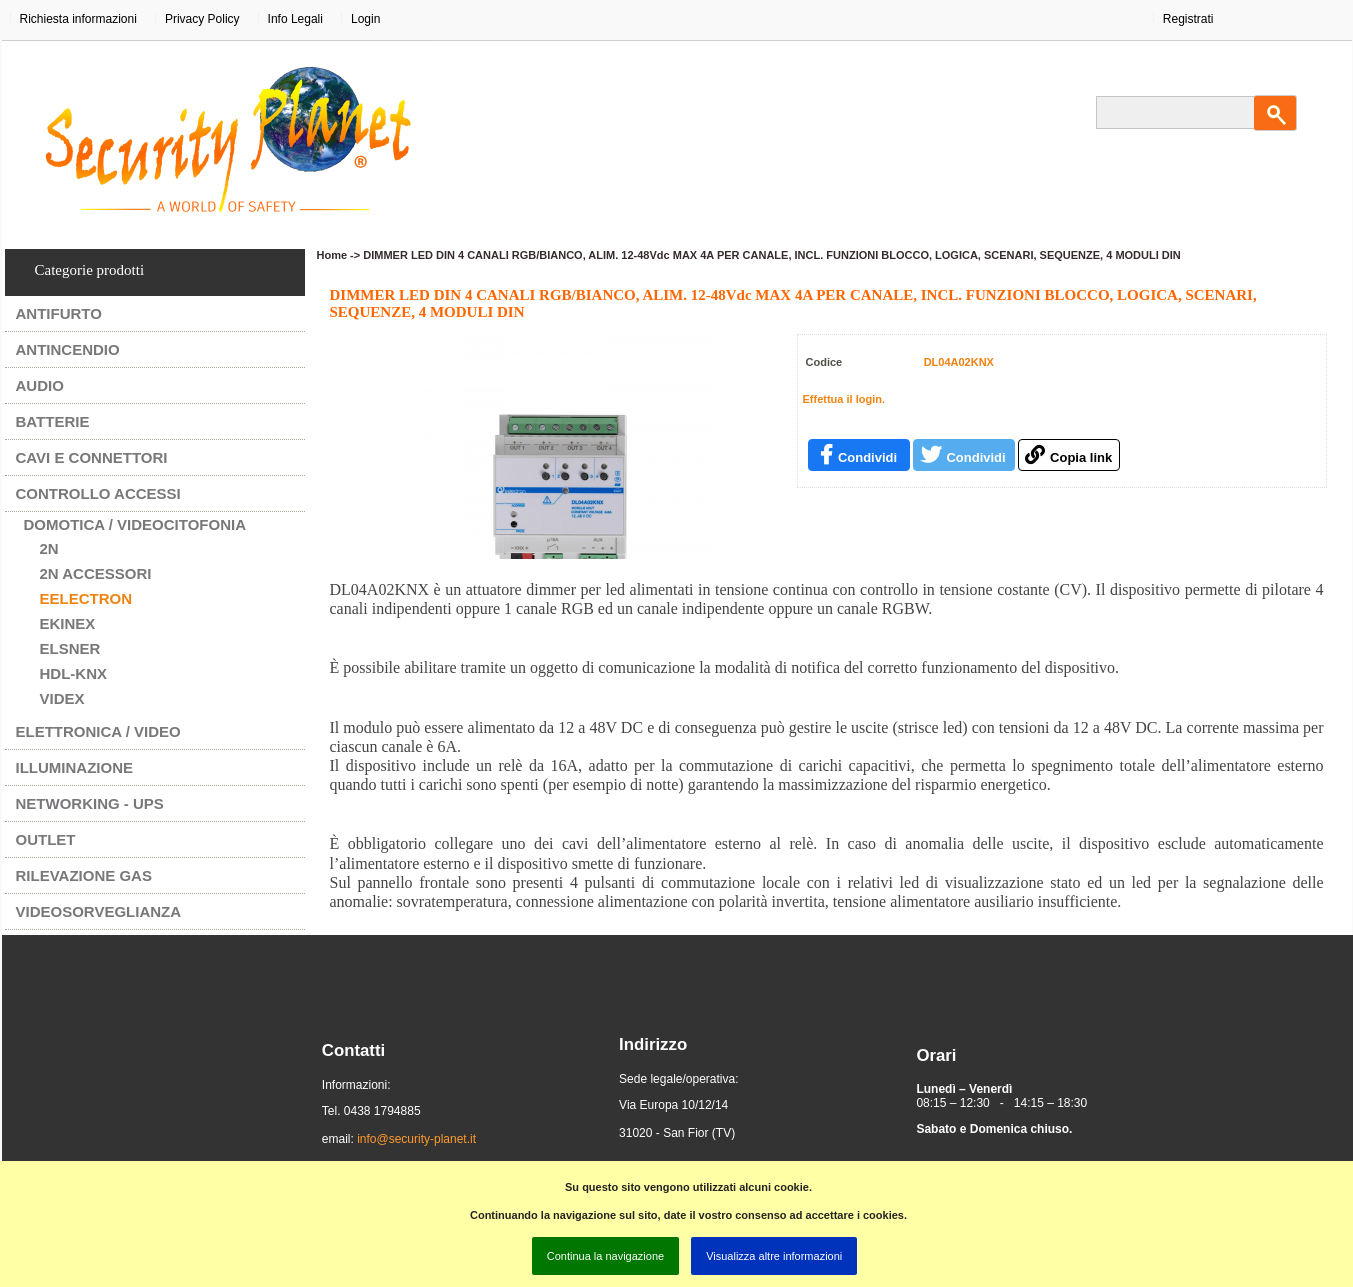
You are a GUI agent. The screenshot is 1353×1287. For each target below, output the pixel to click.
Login (365, 19)
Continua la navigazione (605, 1256)
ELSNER (70, 648)
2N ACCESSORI (96, 573)
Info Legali (295, 19)
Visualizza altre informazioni (774, 1256)
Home (332, 255)
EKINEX (68, 623)
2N (49, 548)
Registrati (1188, 19)
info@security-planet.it (416, 1139)
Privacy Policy (202, 19)
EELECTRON (86, 598)
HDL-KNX (74, 673)
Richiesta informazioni (78, 19)
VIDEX (62, 698)
